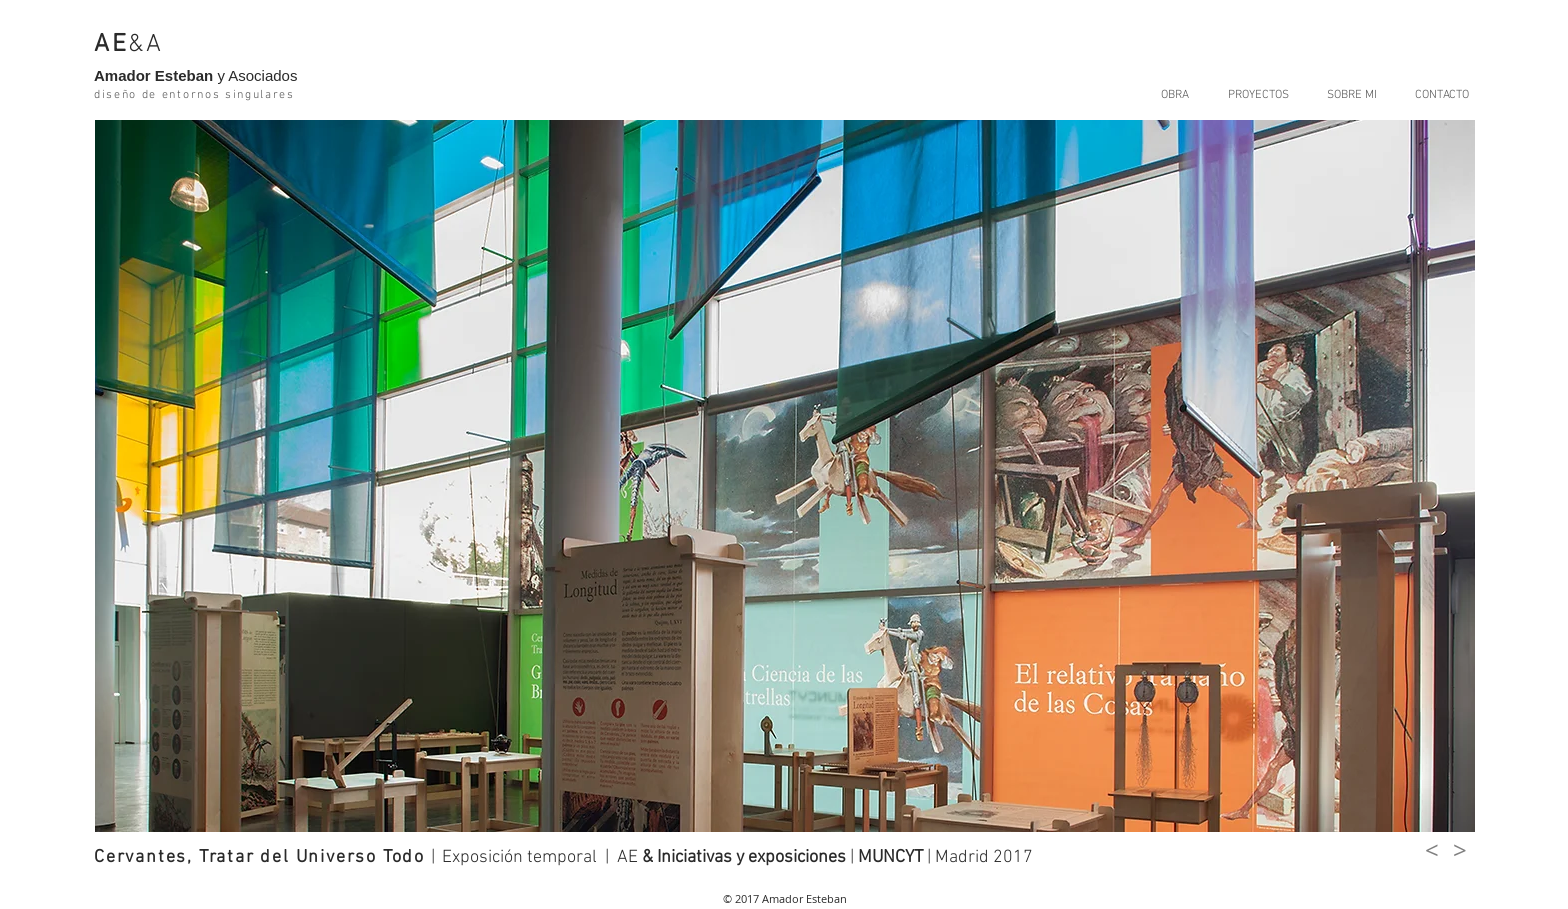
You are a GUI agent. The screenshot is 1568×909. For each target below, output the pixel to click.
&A (145, 45)
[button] (785, 476)
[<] (1432, 851)
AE (111, 45)
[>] (1460, 851)
